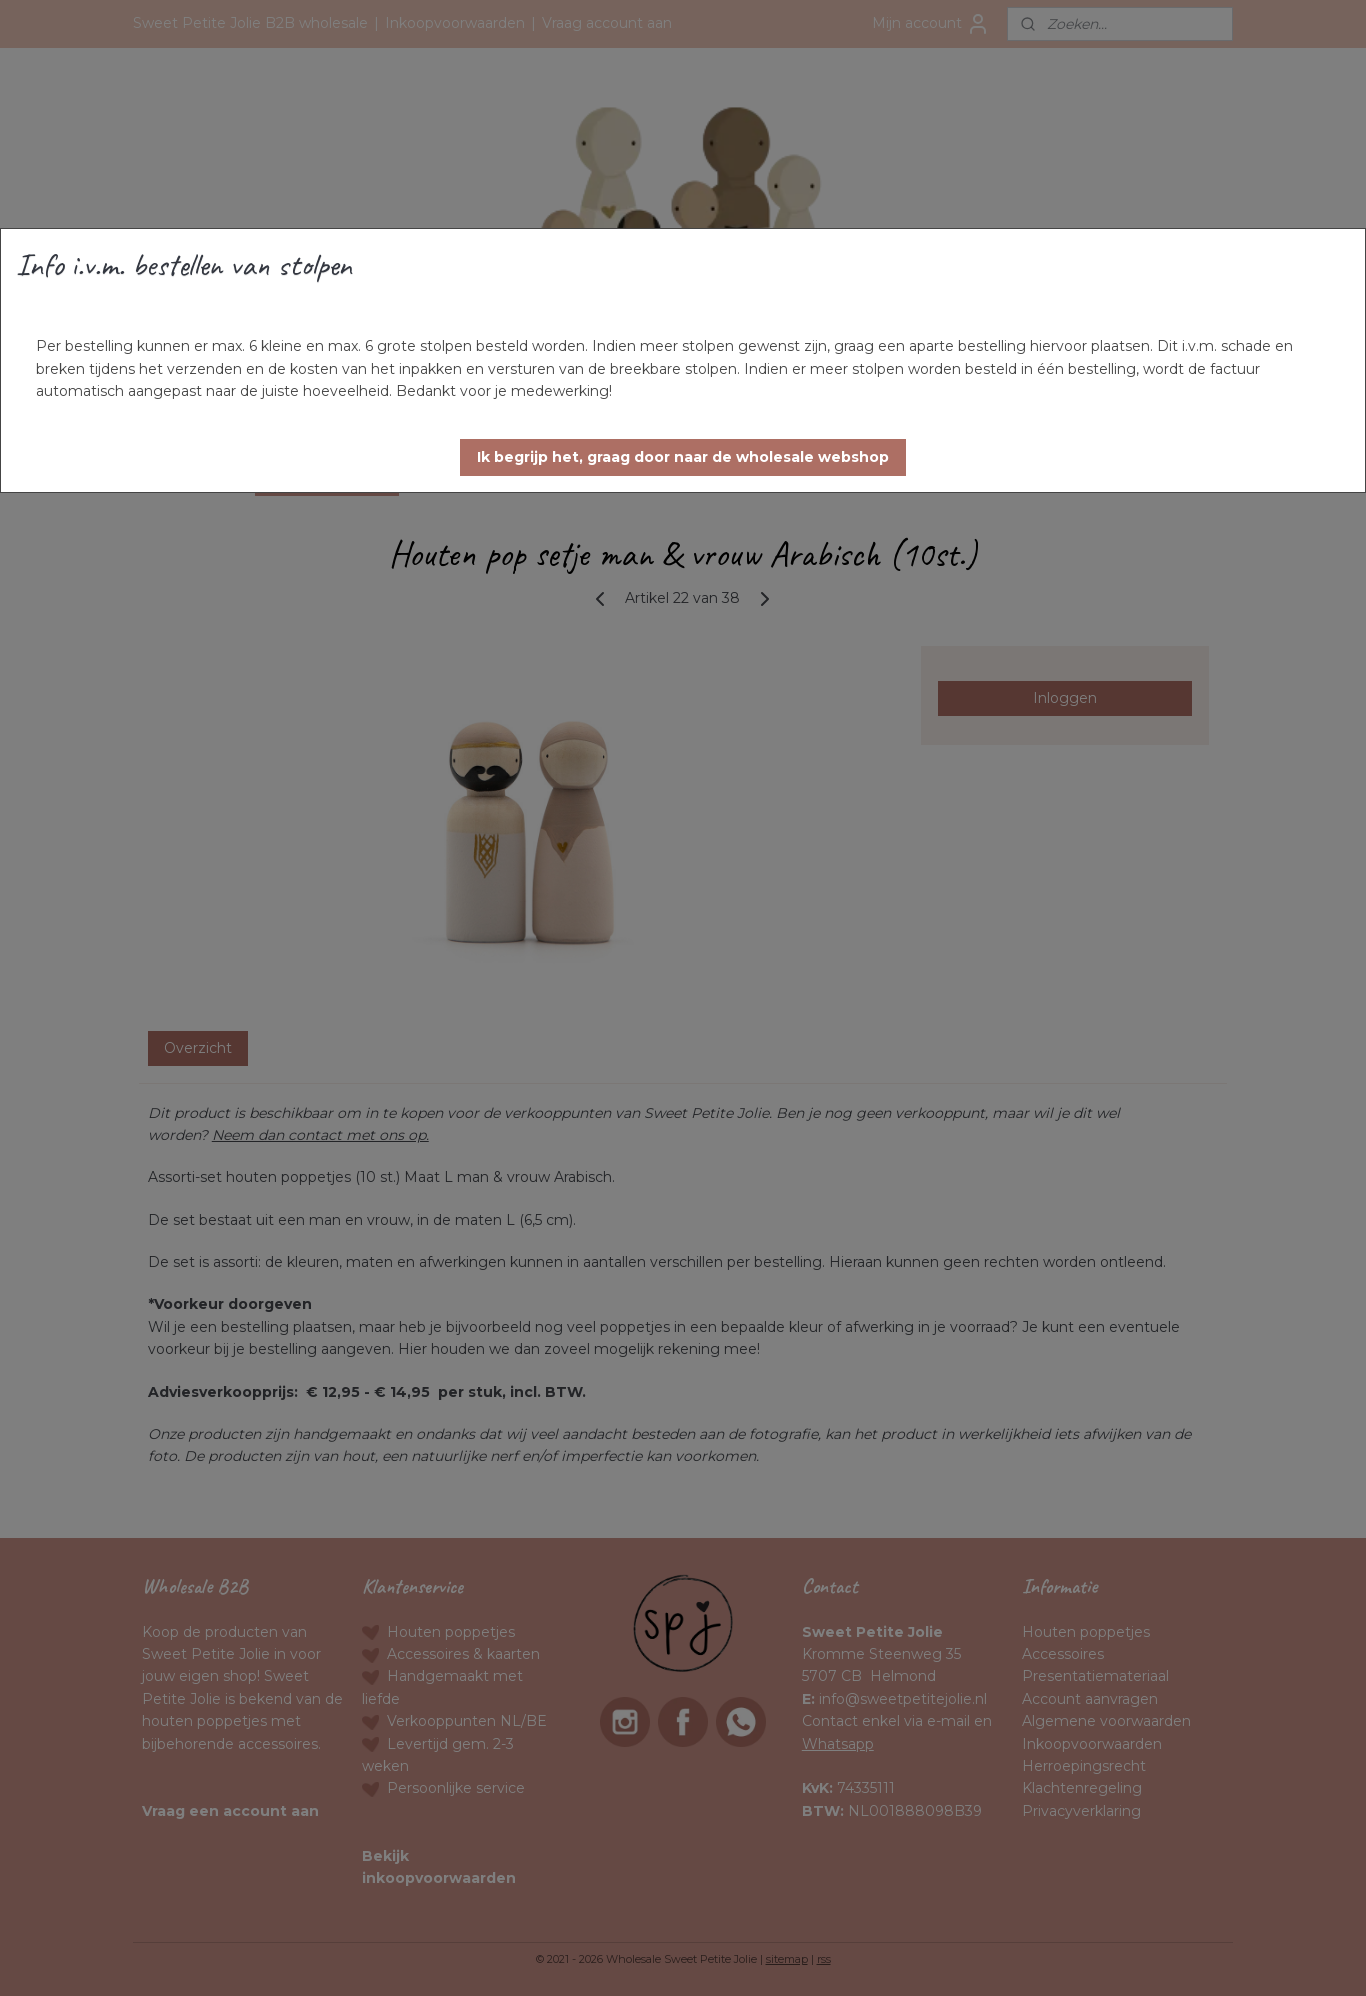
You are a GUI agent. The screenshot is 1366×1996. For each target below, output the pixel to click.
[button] (683, 457)
